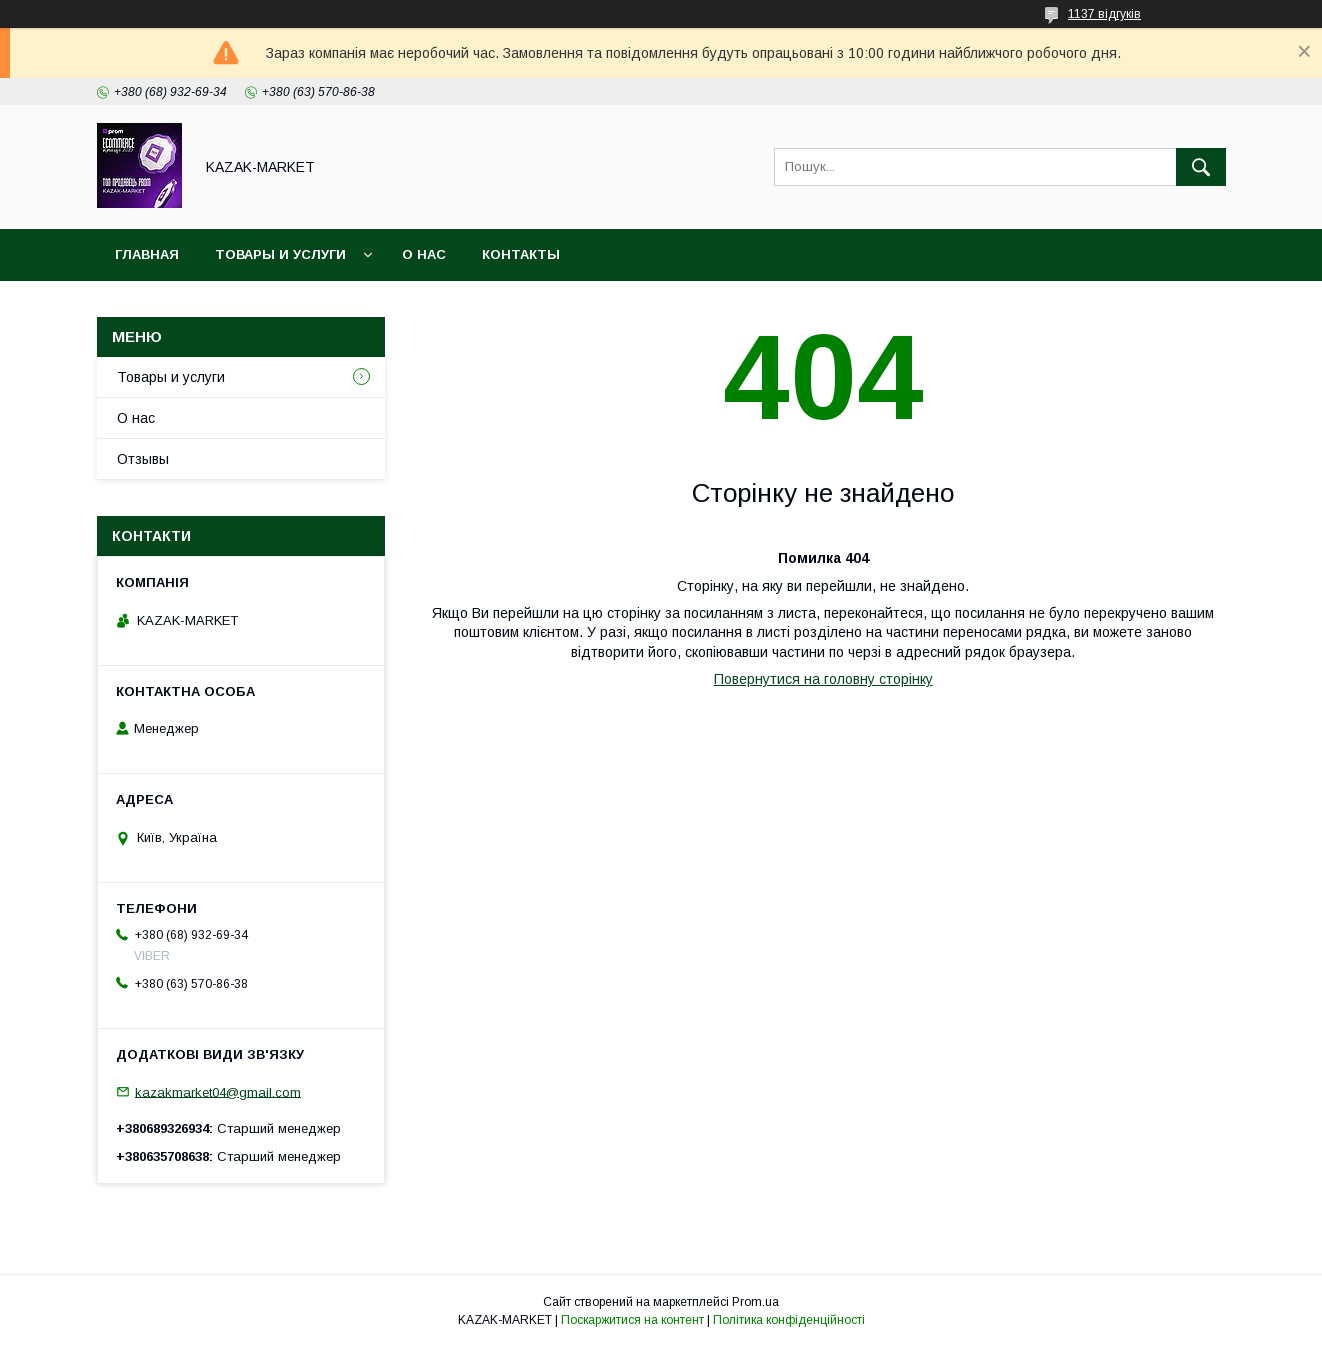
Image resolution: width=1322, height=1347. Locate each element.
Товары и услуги (280, 254)
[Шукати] (1201, 167)
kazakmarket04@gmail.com (218, 1091)
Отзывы (143, 459)
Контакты (521, 254)
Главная (147, 254)
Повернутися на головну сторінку (823, 679)
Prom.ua (755, 1302)
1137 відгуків (1104, 14)
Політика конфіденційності (789, 1320)
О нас (424, 254)
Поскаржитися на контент (632, 1320)
